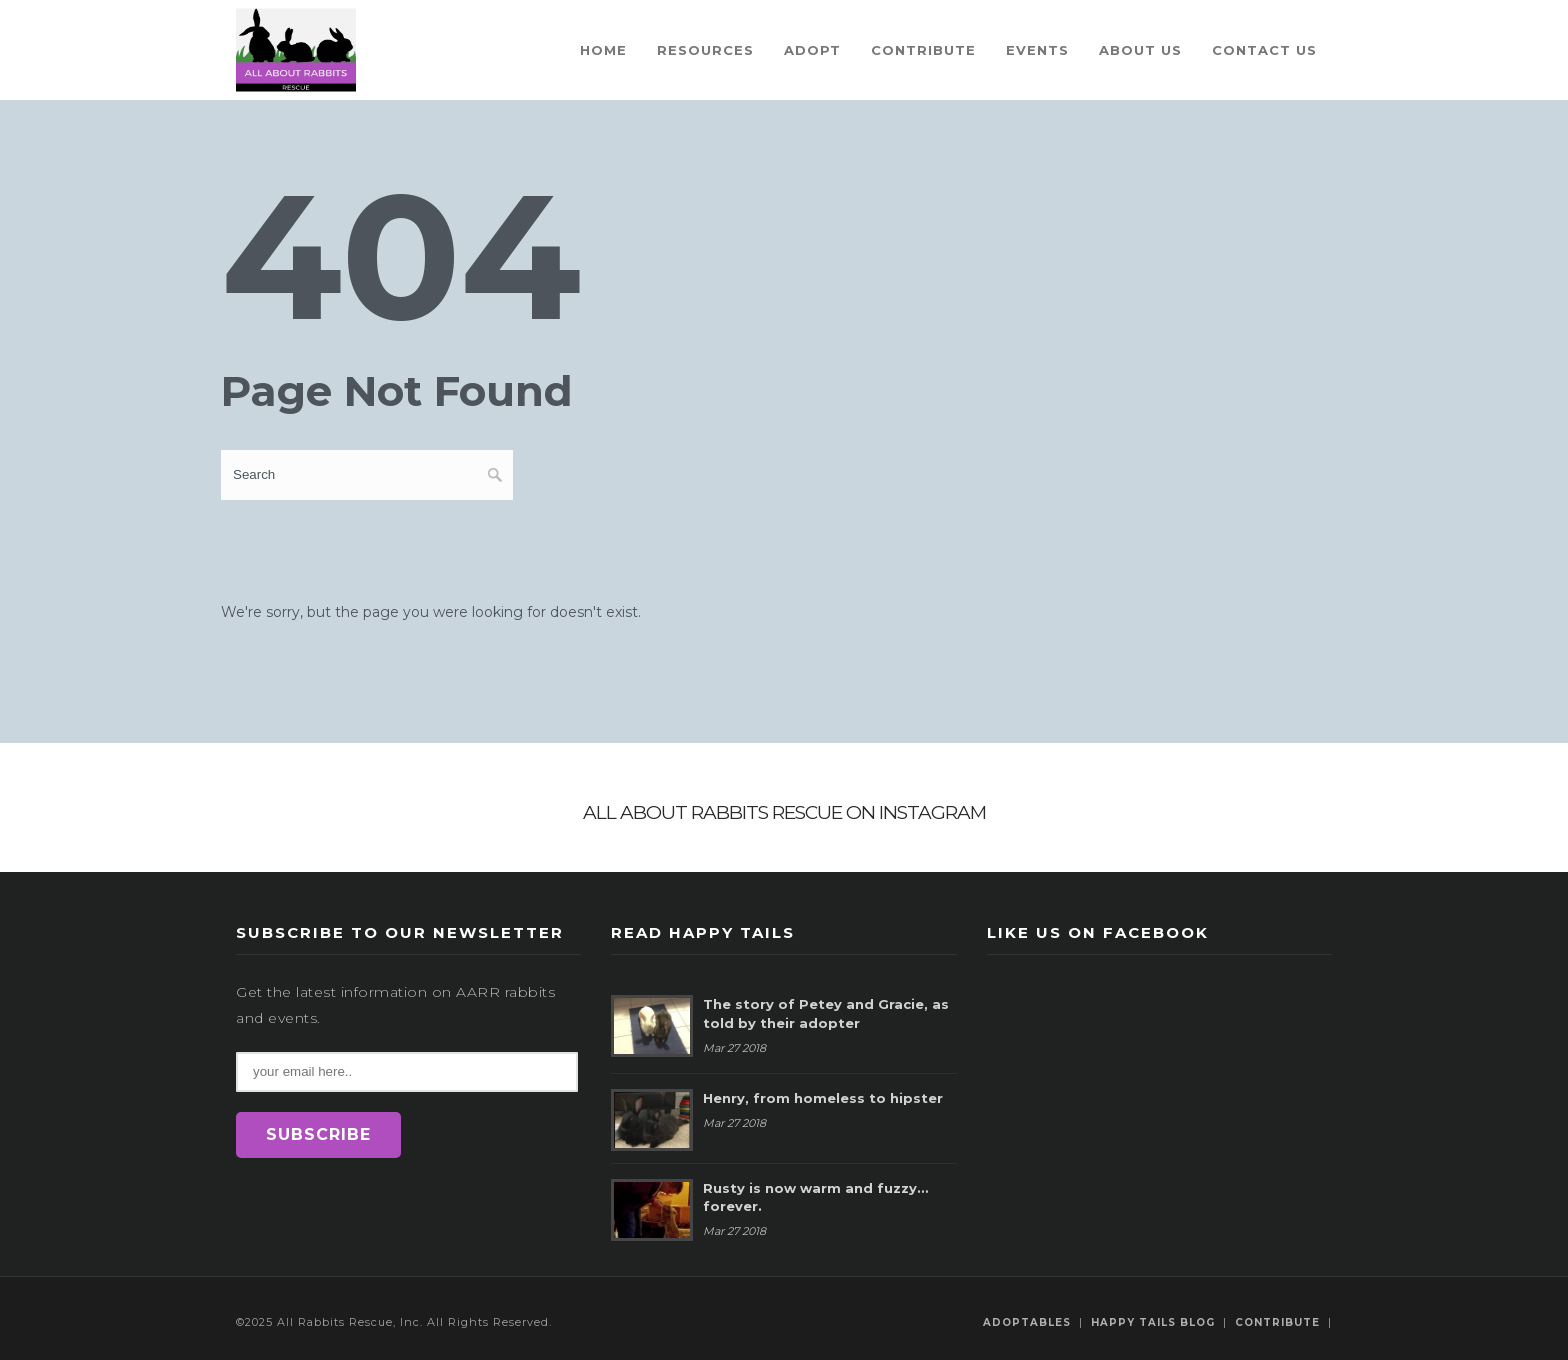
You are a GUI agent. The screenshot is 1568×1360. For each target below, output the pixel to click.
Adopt (812, 50)
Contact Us (1264, 50)
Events (1037, 50)
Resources (705, 50)
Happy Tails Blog (1153, 1322)
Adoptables (1027, 1322)
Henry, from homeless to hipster (823, 1098)
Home (603, 50)
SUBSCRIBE (318, 1134)
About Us (1140, 50)
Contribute (923, 50)
